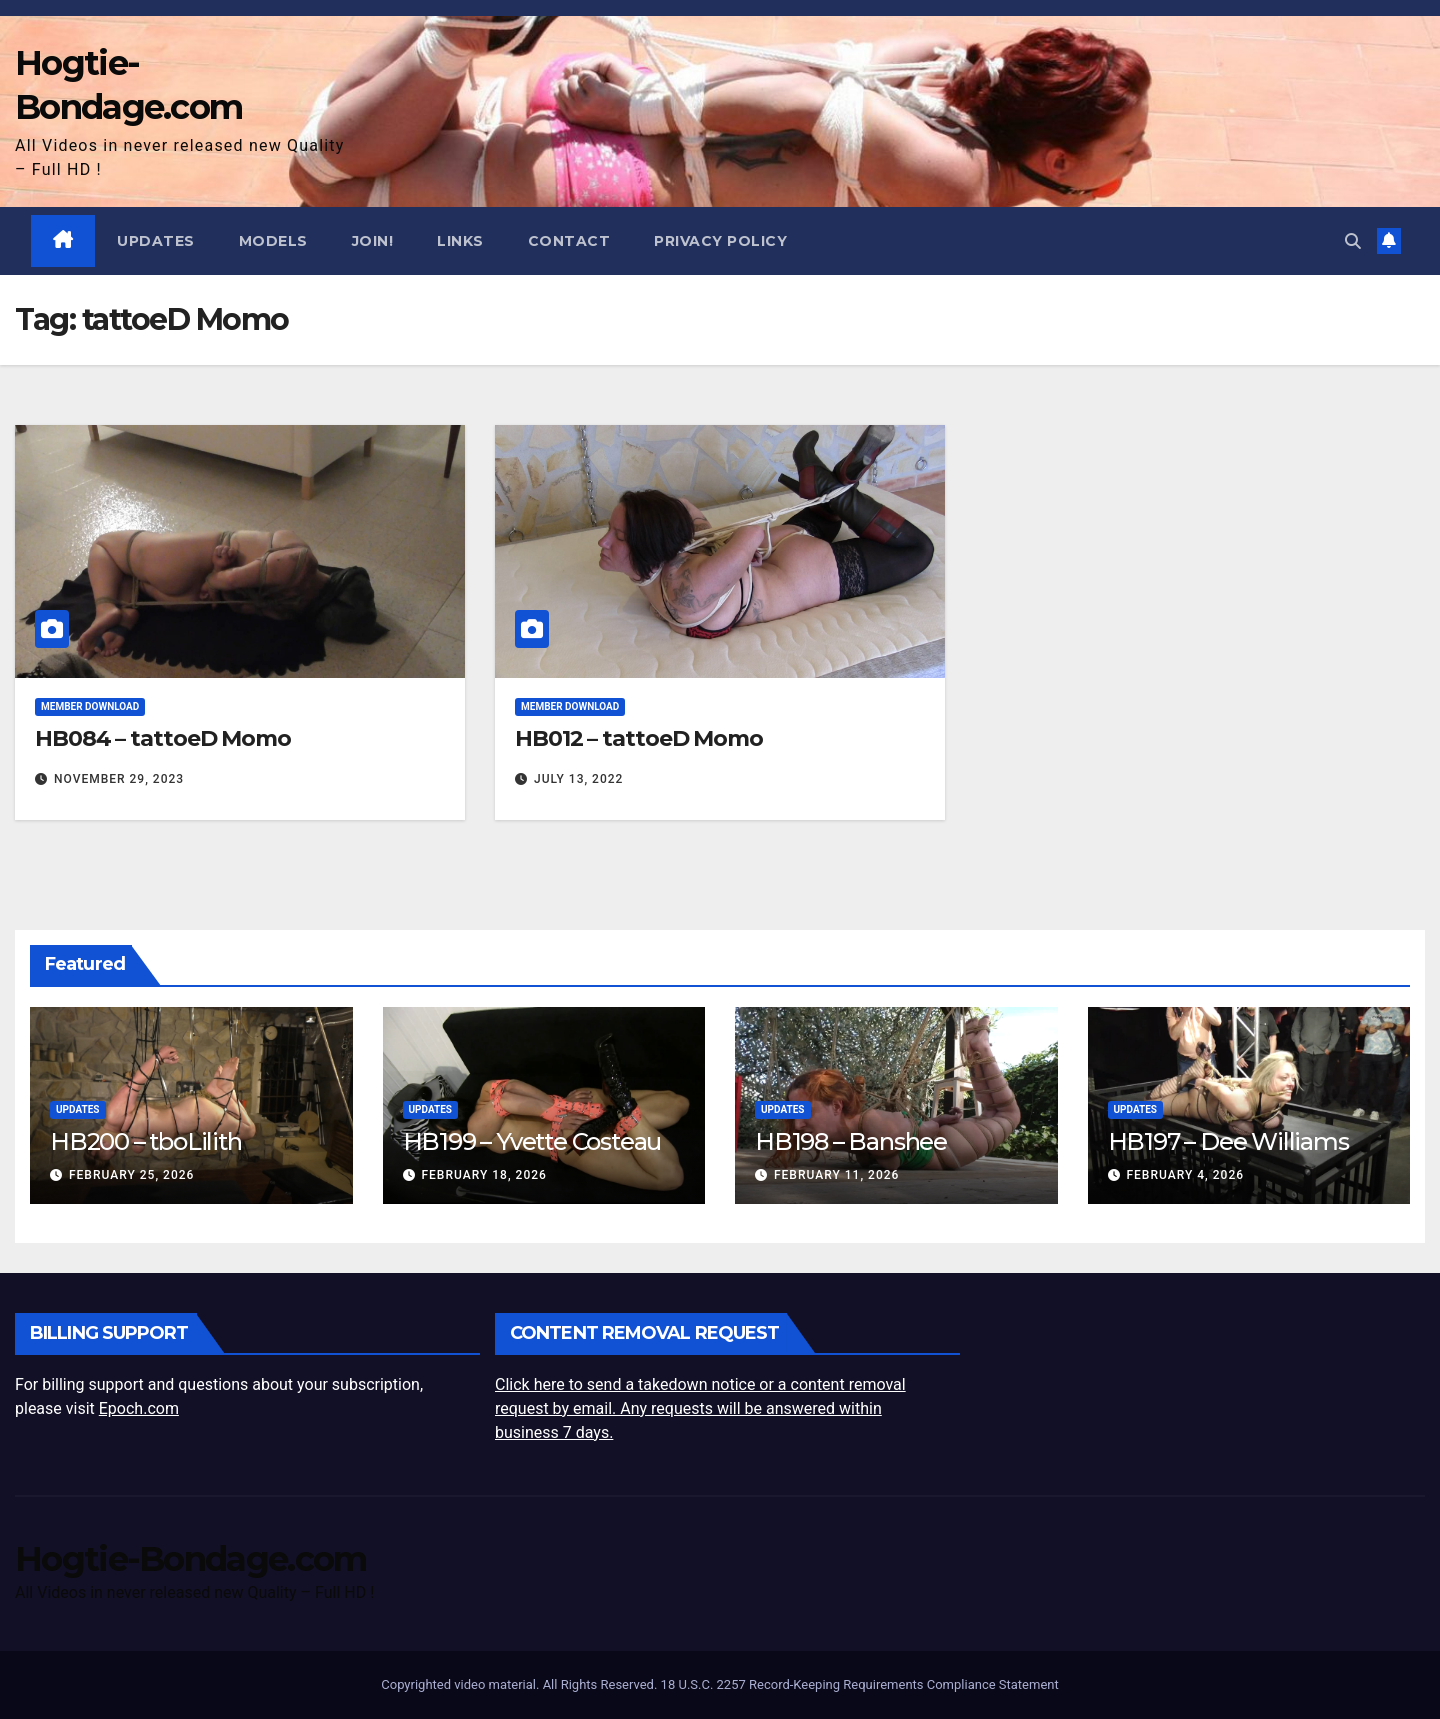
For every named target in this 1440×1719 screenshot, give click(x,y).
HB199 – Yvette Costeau (532, 1141)
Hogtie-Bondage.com (190, 1559)
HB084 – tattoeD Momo (163, 739)
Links (461, 241)
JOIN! (373, 241)
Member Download (90, 707)
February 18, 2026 (483, 1175)
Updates (157, 241)
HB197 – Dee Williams (1228, 1141)
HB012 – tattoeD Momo (639, 739)
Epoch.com (139, 1408)
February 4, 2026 (1185, 1175)
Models (273, 241)
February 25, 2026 (131, 1175)
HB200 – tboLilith (146, 1141)
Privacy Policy (721, 241)
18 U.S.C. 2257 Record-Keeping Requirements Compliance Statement (860, 1684)
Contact (569, 241)
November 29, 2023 (119, 779)
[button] (1353, 240)
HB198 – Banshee (851, 1141)
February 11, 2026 (836, 1175)
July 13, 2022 (578, 779)
